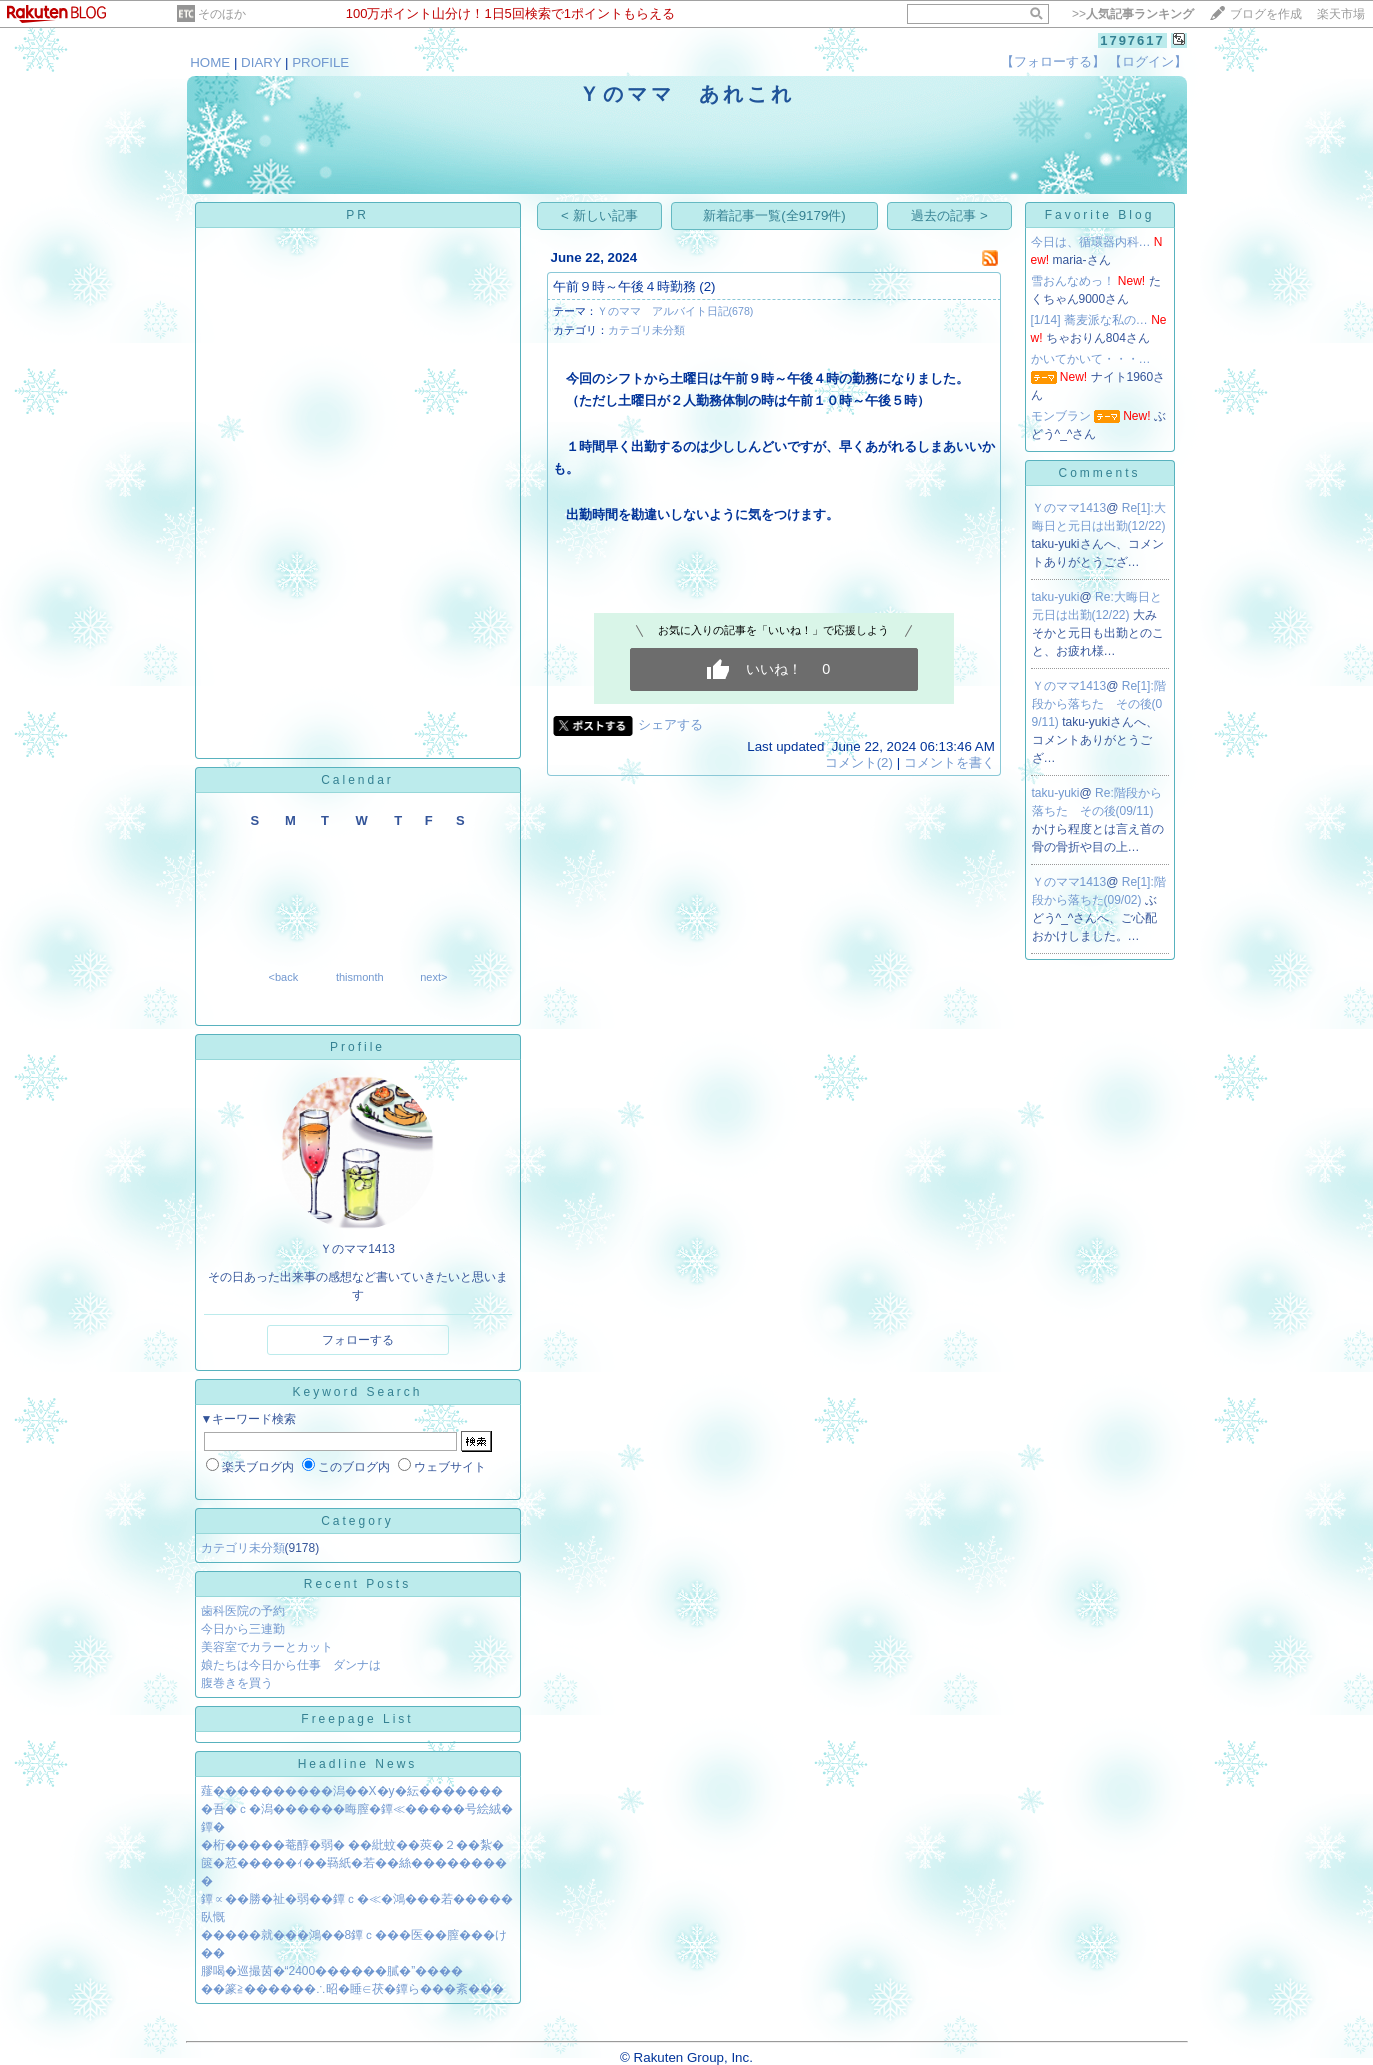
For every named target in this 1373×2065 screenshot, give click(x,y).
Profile (357, 1047)
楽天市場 (1341, 14)
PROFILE (320, 62)
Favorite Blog (1100, 215)
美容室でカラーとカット (267, 1647)
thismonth (360, 977)
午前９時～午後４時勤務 (624, 286)
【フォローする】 (1053, 61)
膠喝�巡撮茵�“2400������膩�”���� (332, 1971)
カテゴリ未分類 (243, 1548)
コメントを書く (949, 762)
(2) (707, 286)
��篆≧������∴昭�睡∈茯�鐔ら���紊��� (352, 1989)
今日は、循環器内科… (1091, 242)
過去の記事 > (949, 215)
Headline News (358, 1764)
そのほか (222, 14)
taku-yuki (1056, 597)
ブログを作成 (1266, 14)
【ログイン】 (1148, 61)
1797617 (1132, 40)
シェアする (670, 724)
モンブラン (1061, 416)
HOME (210, 62)
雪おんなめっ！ (1073, 281)
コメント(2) (859, 762)
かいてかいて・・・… (1091, 359)
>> (1133, 14)
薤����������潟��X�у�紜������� (352, 1791)
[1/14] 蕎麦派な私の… (1089, 320)
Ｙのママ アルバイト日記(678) (675, 311)
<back (284, 977)
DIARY (261, 62)
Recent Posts (357, 1584)
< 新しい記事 (599, 215)
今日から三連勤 (243, 1629)
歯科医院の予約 (243, 1611)
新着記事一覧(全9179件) (774, 215)
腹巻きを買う (237, 1683)
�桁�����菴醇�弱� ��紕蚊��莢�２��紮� (352, 1845)
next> (433, 977)
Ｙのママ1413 (1069, 508)
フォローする (358, 1340)
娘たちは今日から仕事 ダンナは (291, 1665)
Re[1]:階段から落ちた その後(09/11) (1099, 704)
